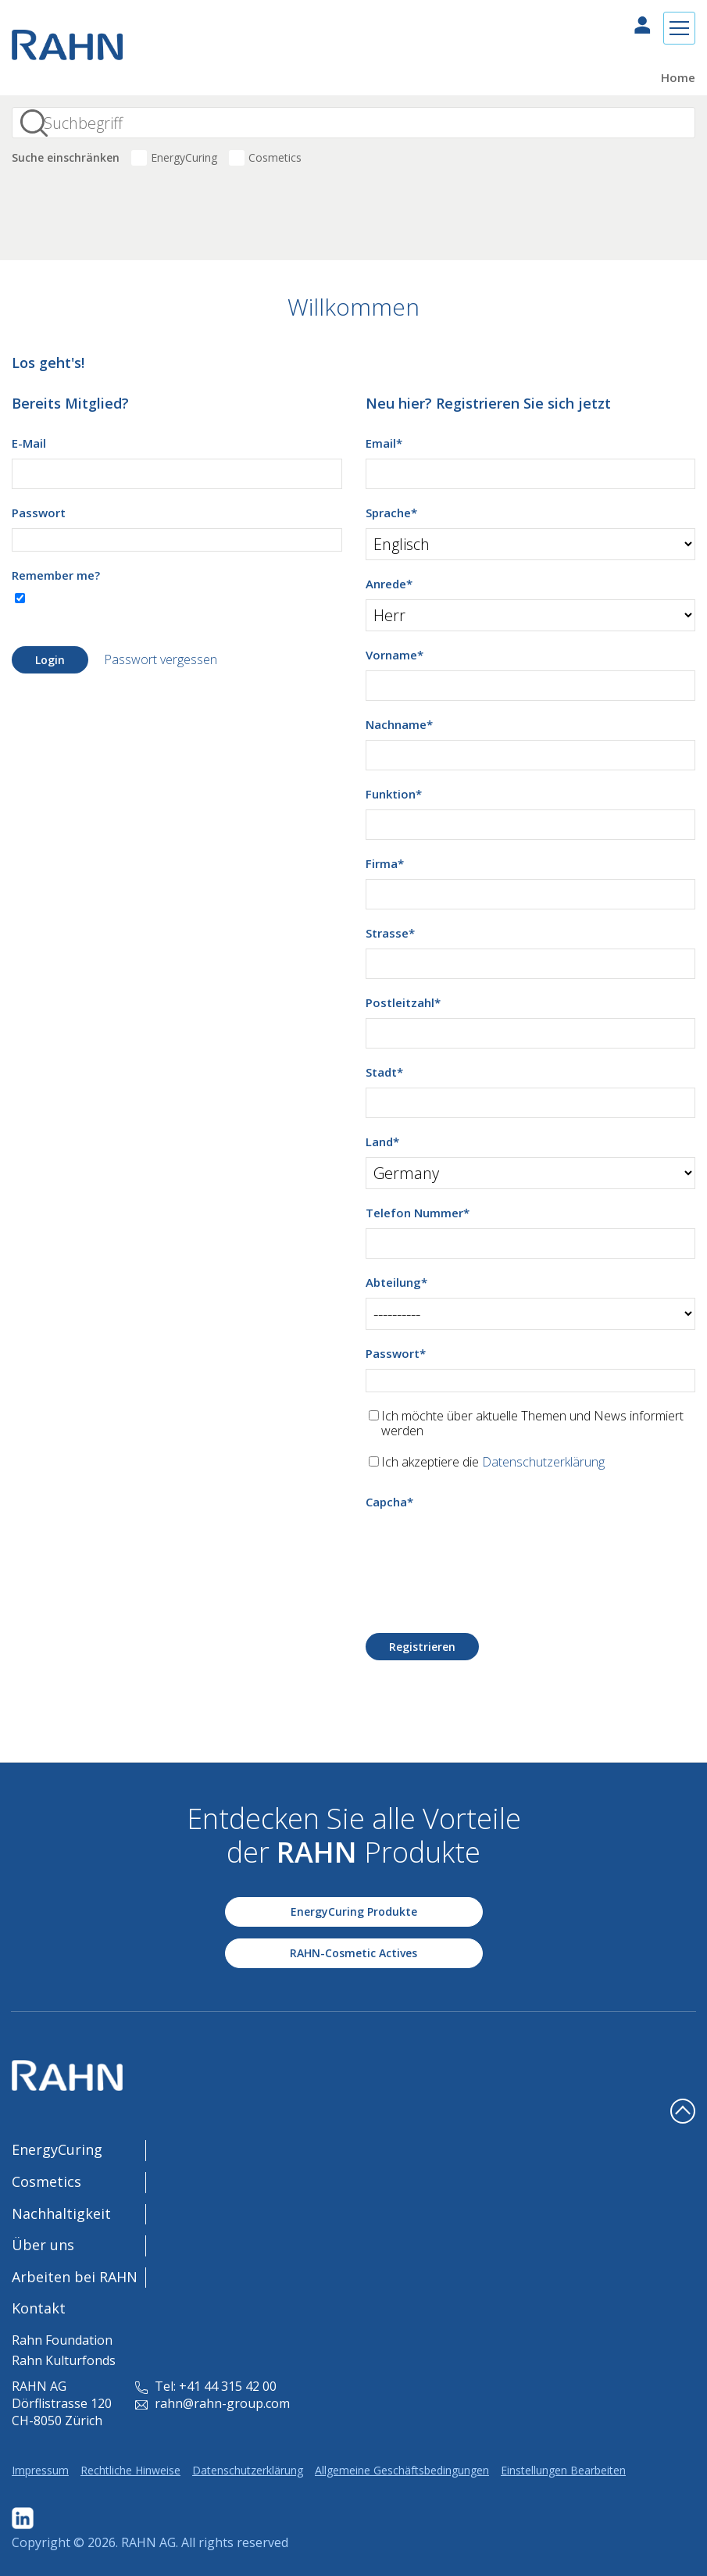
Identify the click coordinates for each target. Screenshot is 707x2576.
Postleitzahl (403, 1002)
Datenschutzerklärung (543, 1461)
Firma (385, 863)
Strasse (390, 933)
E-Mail (29, 443)
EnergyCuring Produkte (354, 1911)
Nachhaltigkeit (61, 2213)
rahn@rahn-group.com (212, 2403)
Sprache (391, 512)
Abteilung (396, 1282)
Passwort (39, 512)
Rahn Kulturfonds (64, 2360)
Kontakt (39, 2308)
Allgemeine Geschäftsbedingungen (402, 2470)
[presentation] (484, 1547)
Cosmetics (275, 157)
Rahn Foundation (62, 2340)
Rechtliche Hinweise (130, 2470)
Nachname (399, 724)
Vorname (394, 655)
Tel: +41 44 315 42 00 (206, 2386)
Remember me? (56, 575)
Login (50, 659)
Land (382, 1141)
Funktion (394, 794)
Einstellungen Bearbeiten (563, 2470)
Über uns (43, 2244)
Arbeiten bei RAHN (74, 2276)
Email (384, 443)
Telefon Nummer (418, 1212)
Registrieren (422, 1646)
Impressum (40, 2470)
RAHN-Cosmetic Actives (353, 1952)
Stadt (384, 1072)
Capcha (389, 1502)
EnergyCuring (184, 157)
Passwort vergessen (160, 659)
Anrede (389, 583)
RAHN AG (148, 2542)
